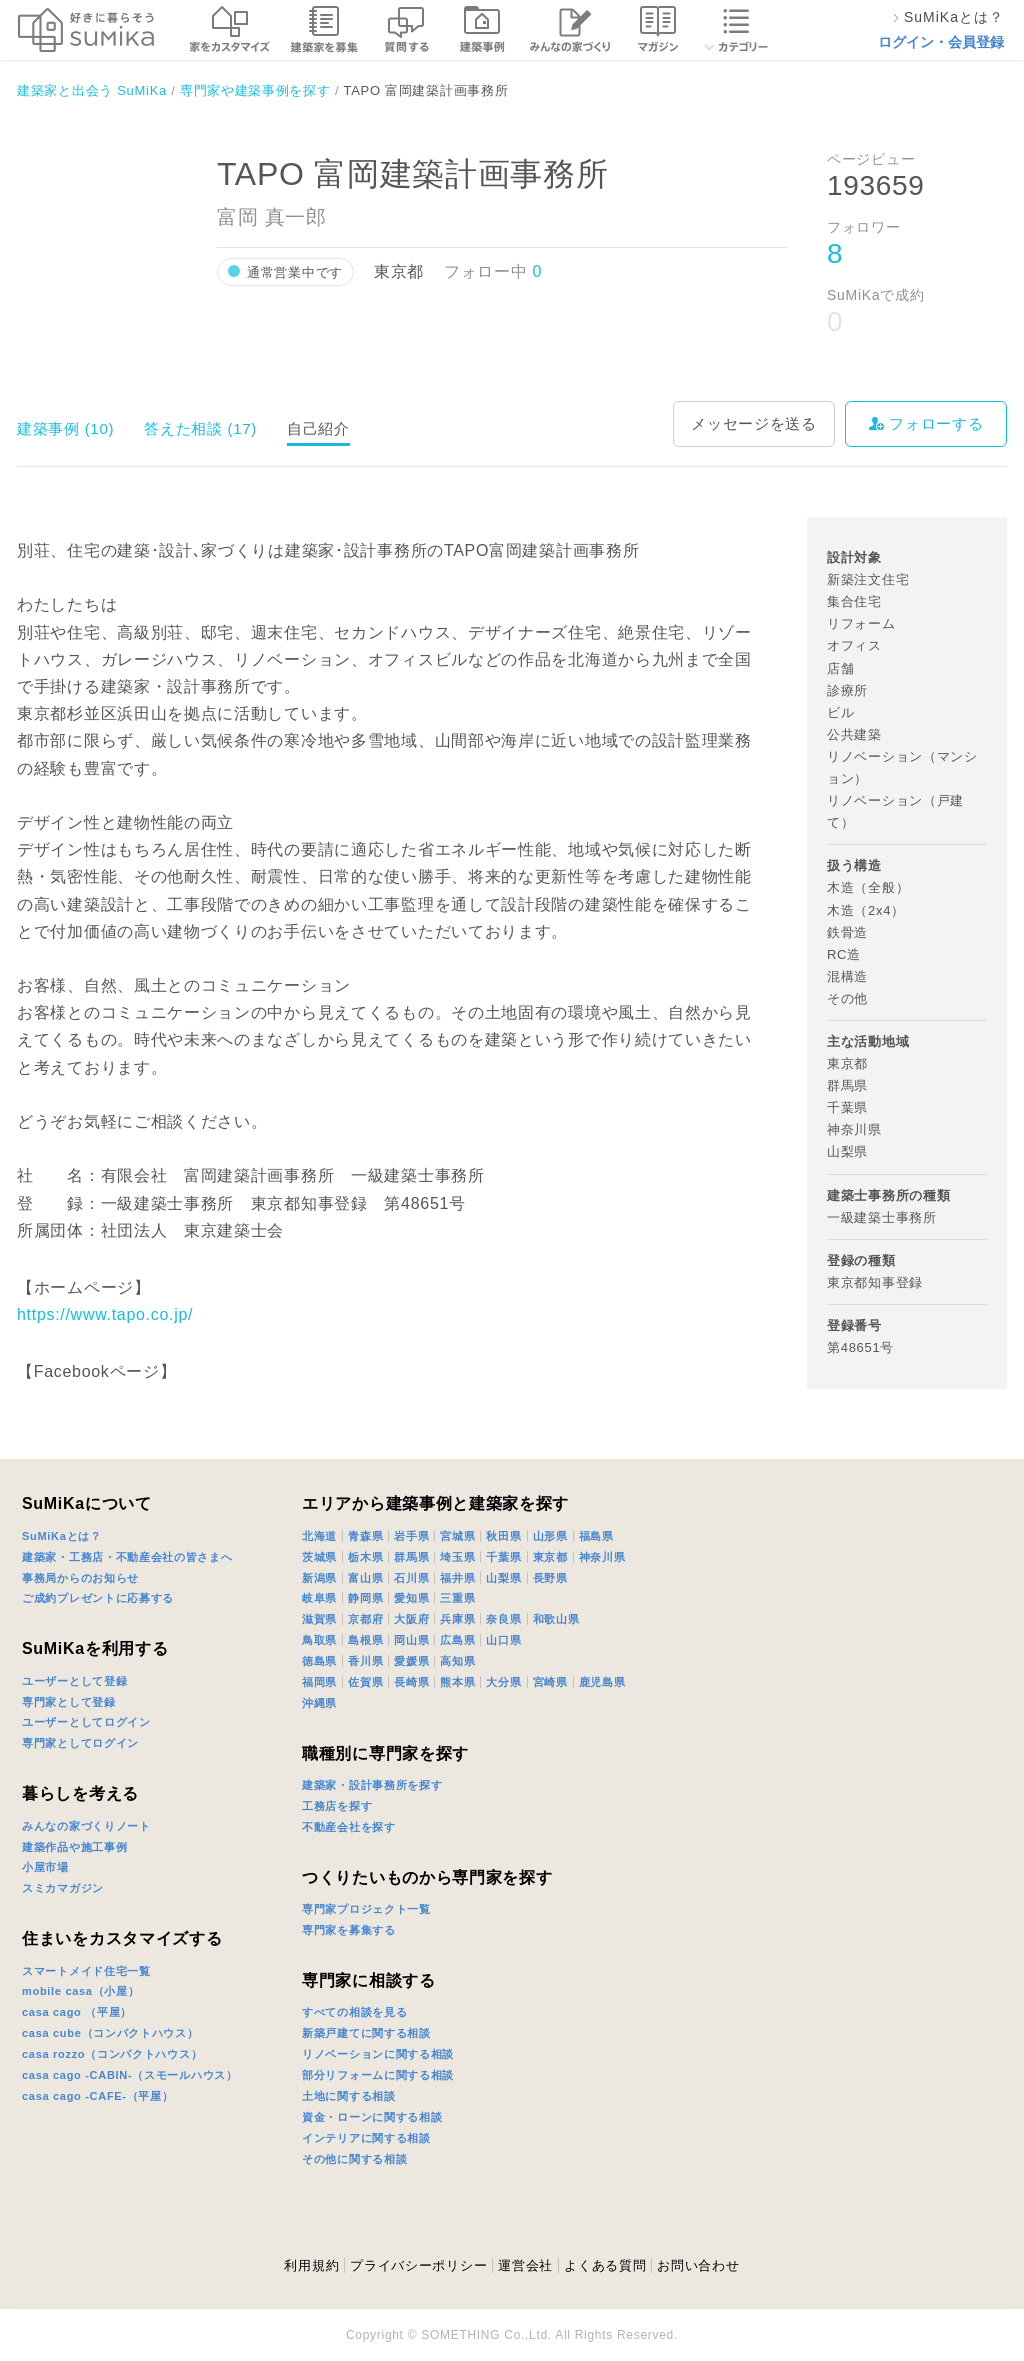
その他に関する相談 (354, 2159)
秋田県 (503, 1536)
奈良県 (503, 1619)
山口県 (503, 1640)
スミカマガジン (63, 1888)
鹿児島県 (602, 1682)
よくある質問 (605, 2265)
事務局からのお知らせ (80, 1578)
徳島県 (319, 1661)
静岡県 (365, 1598)
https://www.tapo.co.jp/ (105, 1314)
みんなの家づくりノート (86, 1826)
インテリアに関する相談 (366, 2138)
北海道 (319, 1536)
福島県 (596, 1536)
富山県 (365, 1578)
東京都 (550, 1557)
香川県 (365, 1661)
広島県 (457, 1640)
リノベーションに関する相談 (378, 2054)
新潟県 (319, 1578)
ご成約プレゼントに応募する (98, 1598)
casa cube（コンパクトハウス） (110, 2033)
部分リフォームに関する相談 (378, 2075)
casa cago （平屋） (77, 2012)
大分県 (503, 1682)
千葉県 (503, 1557)
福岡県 (319, 1682)
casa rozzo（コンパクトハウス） (112, 2054)
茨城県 (319, 1557)
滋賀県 (319, 1619)
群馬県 (411, 1557)
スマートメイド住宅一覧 (86, 1971)
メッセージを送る (754, 423)
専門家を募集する (349, 1930)
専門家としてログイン (80, 1743)
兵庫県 (457, 1619)
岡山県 (411, 1640)
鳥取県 (319, 1640)
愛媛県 (411, 1661)
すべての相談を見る (354, 2012)
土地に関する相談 (349, 2096)
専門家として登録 (69, 1702)
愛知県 (411, 1598)
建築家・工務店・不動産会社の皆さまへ (127, 1557)
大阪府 (411, 1619)
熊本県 (457, 1682)
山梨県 (503, 1578)
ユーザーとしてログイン (86, 1722)
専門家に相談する (369, 1980)
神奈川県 (602, 1557)
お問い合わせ (698, 2265)
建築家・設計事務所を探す (372, 1785)
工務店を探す (337, 1806)
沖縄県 (319, 1703)
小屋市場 (45, 1867)
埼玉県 (457, 1557)
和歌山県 (556, 1619)
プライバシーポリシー (418, 2265)
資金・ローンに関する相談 (372, 2117)
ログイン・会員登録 (941, 42)
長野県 (550, 1578)
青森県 (365, 1536)
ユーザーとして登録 (74, 1681)
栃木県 (365, 1557)
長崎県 (411, 1682)
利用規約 (311, 2265)
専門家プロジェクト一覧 (366, 1909)
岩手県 (411, 1536)
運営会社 (525, 2265)
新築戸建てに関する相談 (366, 2033)
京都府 (365, 1619)
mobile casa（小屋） (80, 1991)
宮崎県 (550, 1682)
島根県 (365, 1640)
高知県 (457, 1661)
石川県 (411, 1578)
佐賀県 (365, 1682)
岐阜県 (319, 1598)
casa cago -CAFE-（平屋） (98, 2096)
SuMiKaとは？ (62, 1536)
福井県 (457, 1578)
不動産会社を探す (349, 1827)
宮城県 (457, 1536)
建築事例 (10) (65, 428)
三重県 (457, 1598)
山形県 (550, 1536)
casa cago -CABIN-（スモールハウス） (130, 2075)
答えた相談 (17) (200, 428)
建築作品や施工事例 (74, 1847)
